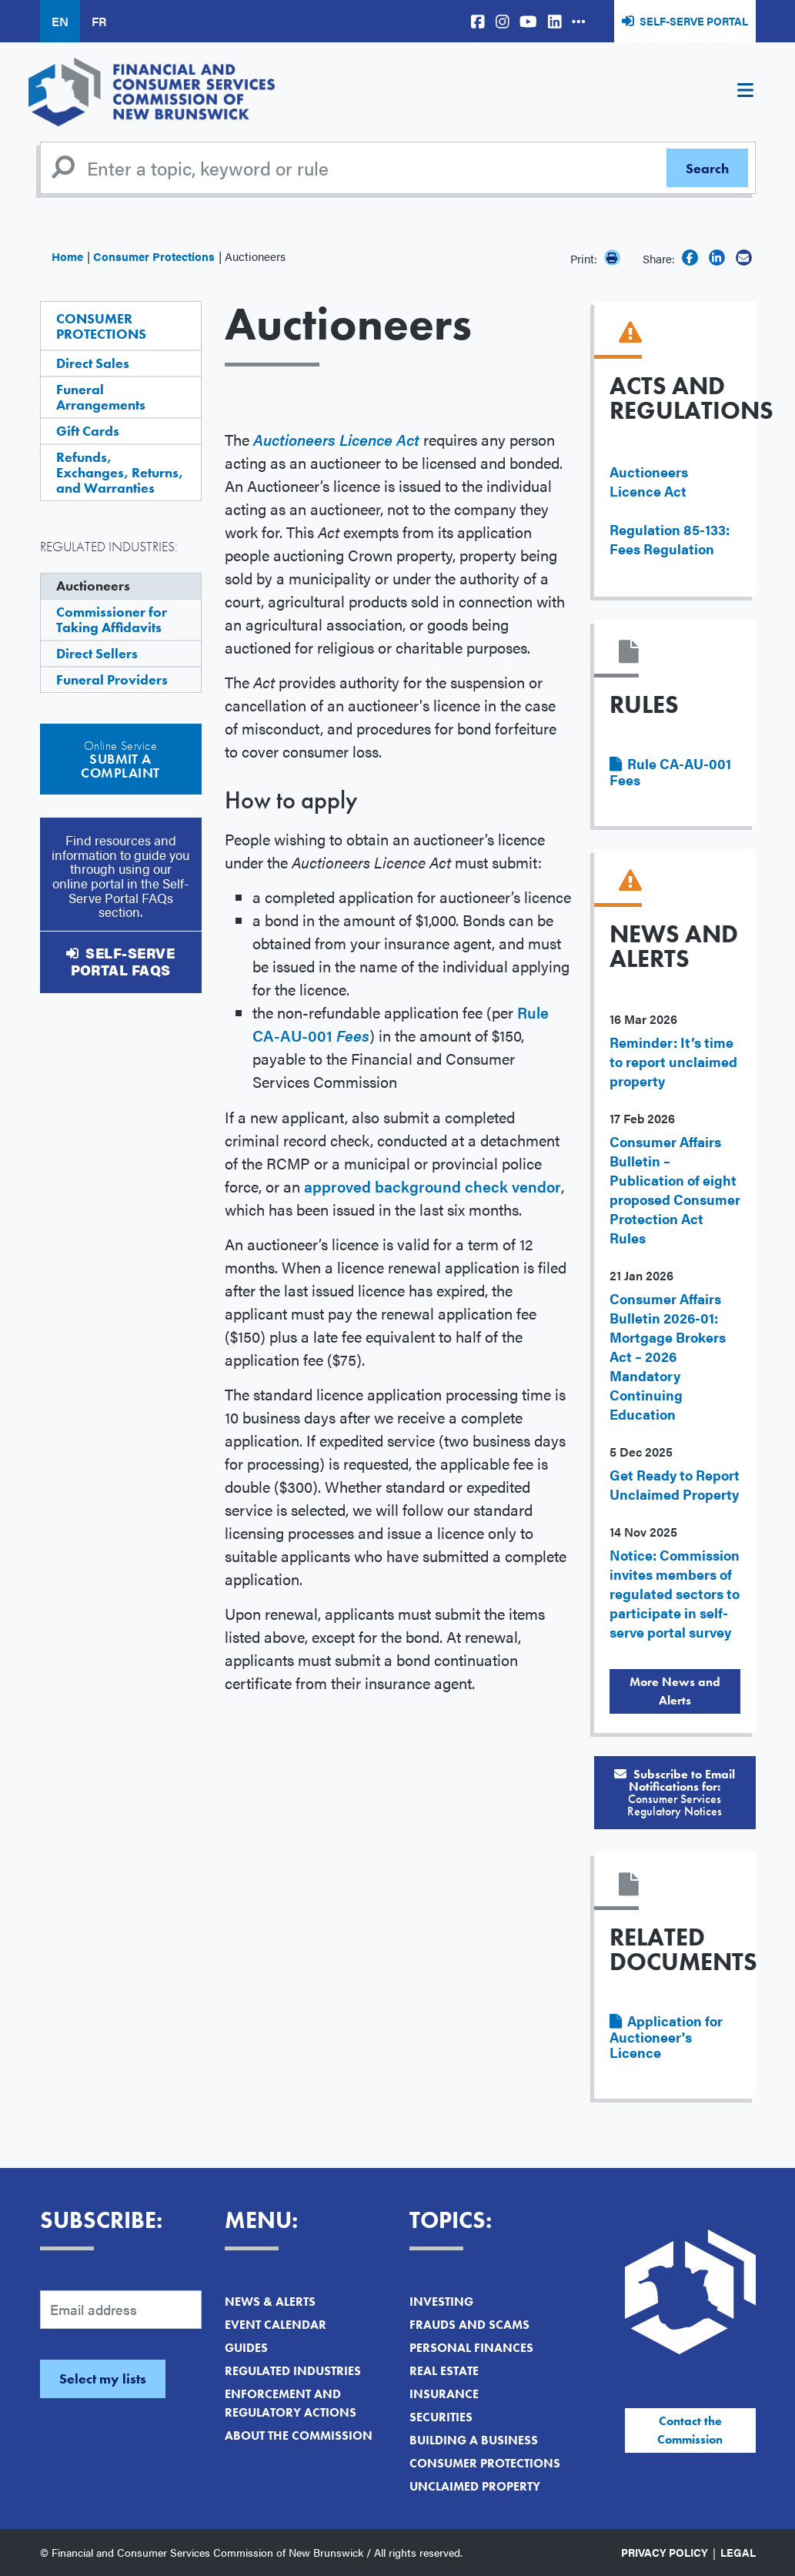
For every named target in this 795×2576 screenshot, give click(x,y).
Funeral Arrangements (100, 396)
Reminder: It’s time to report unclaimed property (673, 1061)
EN (60, 21)
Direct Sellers (97, 653)
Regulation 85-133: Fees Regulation (670, 539)
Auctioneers (93, 585)
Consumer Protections (154, 256)
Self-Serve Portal (694, 20)
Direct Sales (92, 363)
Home (67, 256)
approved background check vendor (432, 1186)
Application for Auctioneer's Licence (666, 2036)
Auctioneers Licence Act (649, 481)
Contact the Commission (690, 2430)
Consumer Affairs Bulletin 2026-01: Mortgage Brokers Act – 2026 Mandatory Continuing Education (668, 1356)
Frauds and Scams (469, 2325)
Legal (738, 2552)
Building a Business (473, 2440)
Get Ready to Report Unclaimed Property (675, 1484)
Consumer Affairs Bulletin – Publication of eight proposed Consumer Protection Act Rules (675, 1189)
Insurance (444, 2394)
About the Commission (298, 2435)
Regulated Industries (293, 2371)
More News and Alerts (675, 1691)
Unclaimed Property (474, 2486)
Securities (441, 2417)
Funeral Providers (112, 679)
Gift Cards (87, 431)
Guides (246, 2348)
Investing (441, 2301)
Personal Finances (471, 2348)
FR (99, 21)
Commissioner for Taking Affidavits (111, 619)
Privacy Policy (664, 2552)
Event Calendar (275, 2325)
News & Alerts (270, 2301)
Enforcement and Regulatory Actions (290, 2403)
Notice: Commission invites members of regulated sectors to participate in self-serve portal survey (675, 1593)
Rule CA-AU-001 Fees (670, 771)
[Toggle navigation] (745, 92)
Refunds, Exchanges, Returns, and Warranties (119, 472)
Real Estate (444, 2371)
